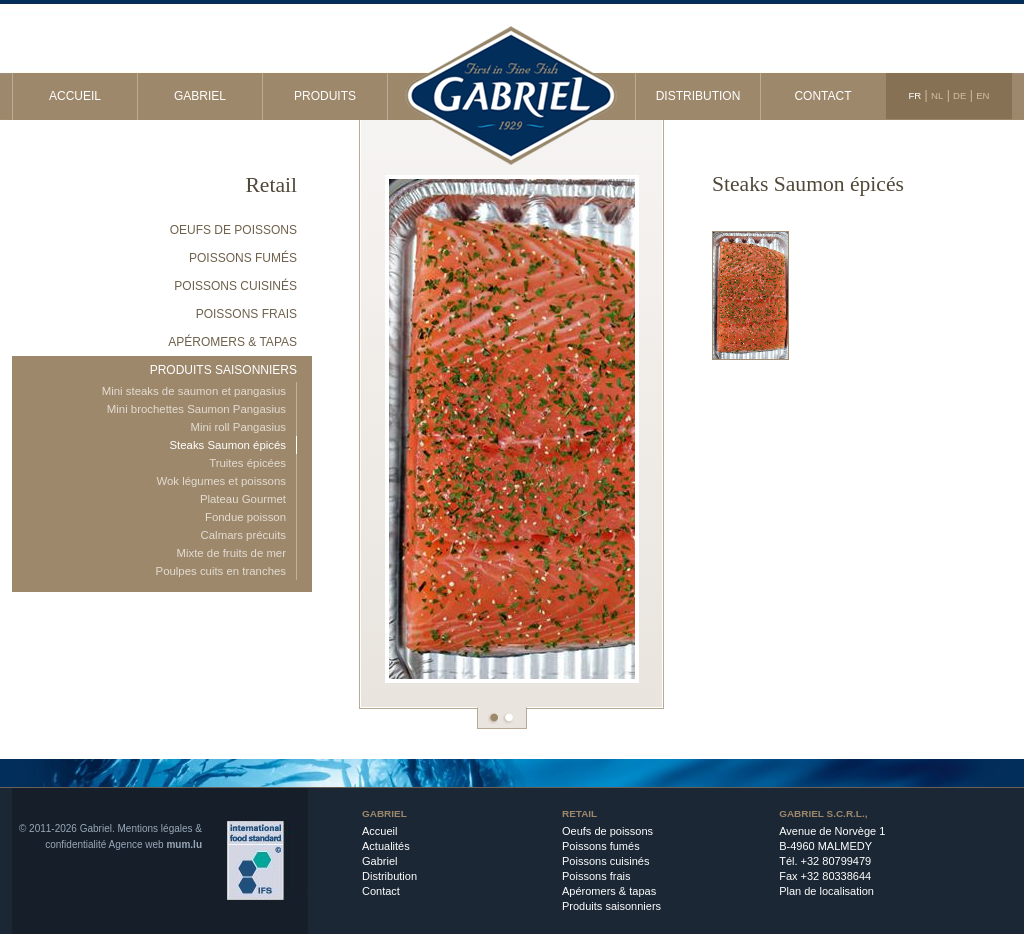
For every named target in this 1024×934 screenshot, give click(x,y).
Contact (822, 96)
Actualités (386, 846)
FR (914, 95)
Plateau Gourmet (243, 499)
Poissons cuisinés (235, 286)
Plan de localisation (826, 891)
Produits (325, 96)
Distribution (698, 96)
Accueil (75, 96)
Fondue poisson (245, 517)
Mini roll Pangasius (238, 427)
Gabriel (200, 96)
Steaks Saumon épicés (227, 445)
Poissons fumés (243, 258)
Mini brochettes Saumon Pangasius (196, 409)
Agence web (136, 844)
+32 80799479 (836, 861)
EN (982, 95)
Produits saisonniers (223, 370)
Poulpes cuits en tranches (221, 571)
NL (937, 95)
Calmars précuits (243, 535)
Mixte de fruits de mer (231, 553)
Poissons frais (246, 314)
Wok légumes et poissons (221, 481)
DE (959, 95)
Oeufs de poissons (233, 230)
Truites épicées (247, 463)
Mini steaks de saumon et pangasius (194, 391)
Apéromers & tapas (232, 342)
